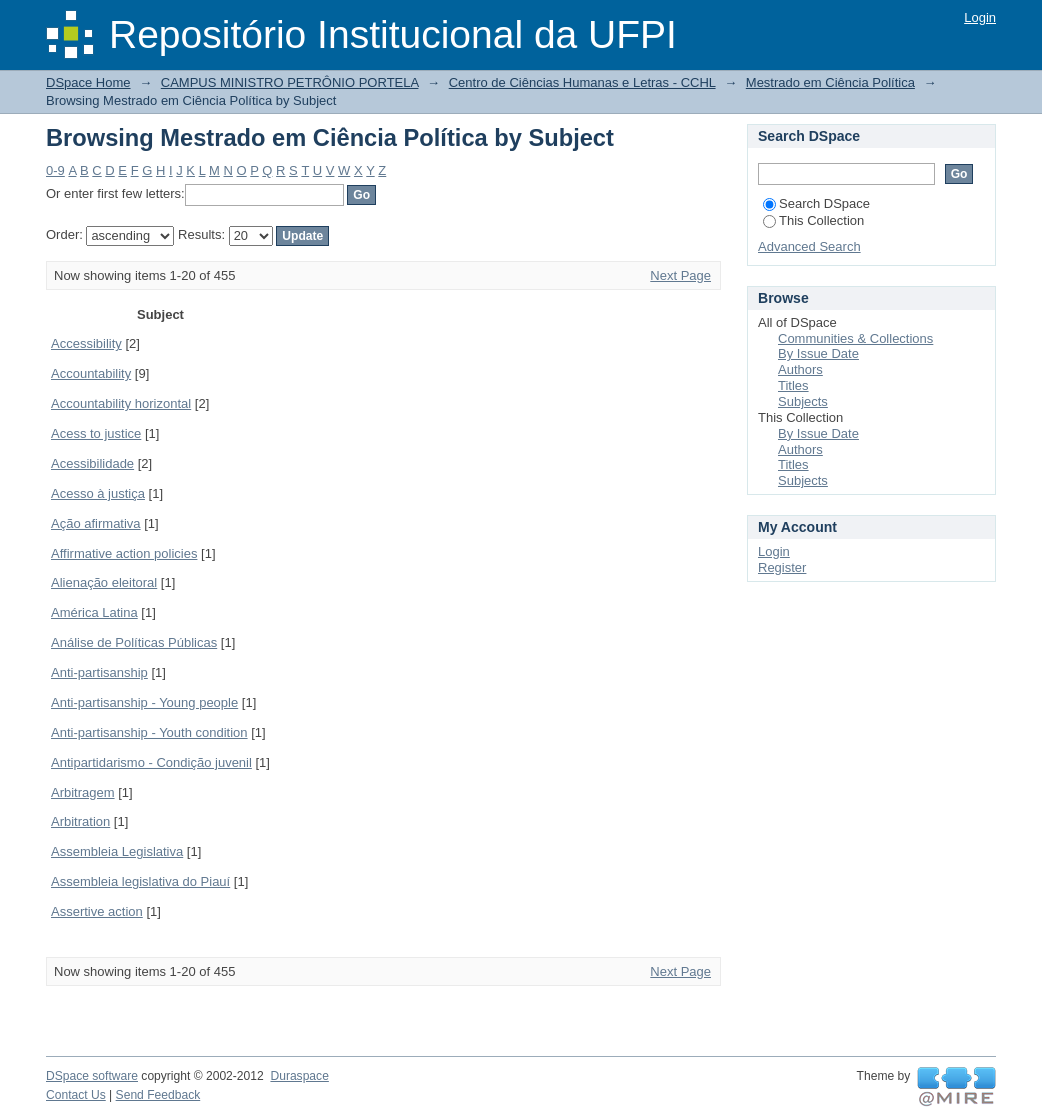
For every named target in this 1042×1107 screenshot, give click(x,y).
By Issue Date (818, 353)
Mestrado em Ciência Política (830, 82)
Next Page (680, 275)
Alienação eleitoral (104, 582)
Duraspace (299, 1076)
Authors (800, 369)
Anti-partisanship (99, 672)
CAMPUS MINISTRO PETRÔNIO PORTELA (290, 82)
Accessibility (86, 343)
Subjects (803, 401)
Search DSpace (816, 203)
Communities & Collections (855, 338)
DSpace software (92, 1076)
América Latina (94, 612)
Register (782, 567)
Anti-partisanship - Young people (144, 702)
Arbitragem (83, 792)
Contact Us (76, 1095)
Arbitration (80, 821)
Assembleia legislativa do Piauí (140, 881)
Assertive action (97, 911)
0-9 (55, 170)
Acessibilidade (92, 463)
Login (980, 17)
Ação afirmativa (96, 523)
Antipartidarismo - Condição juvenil (151, 762)
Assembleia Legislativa (117, 851)
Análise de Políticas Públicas (134, 642)
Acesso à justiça (98, 493)
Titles (793, 385)
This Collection (813, 220)
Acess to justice (96, 433)
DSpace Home (88, 82)
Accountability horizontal (121, 403)
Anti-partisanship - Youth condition (149, 732)
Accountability (91, 373)
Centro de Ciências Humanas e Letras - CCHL (582, 82)
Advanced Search (809, 246)
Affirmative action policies (124, 553)
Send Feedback (158, 1095)
